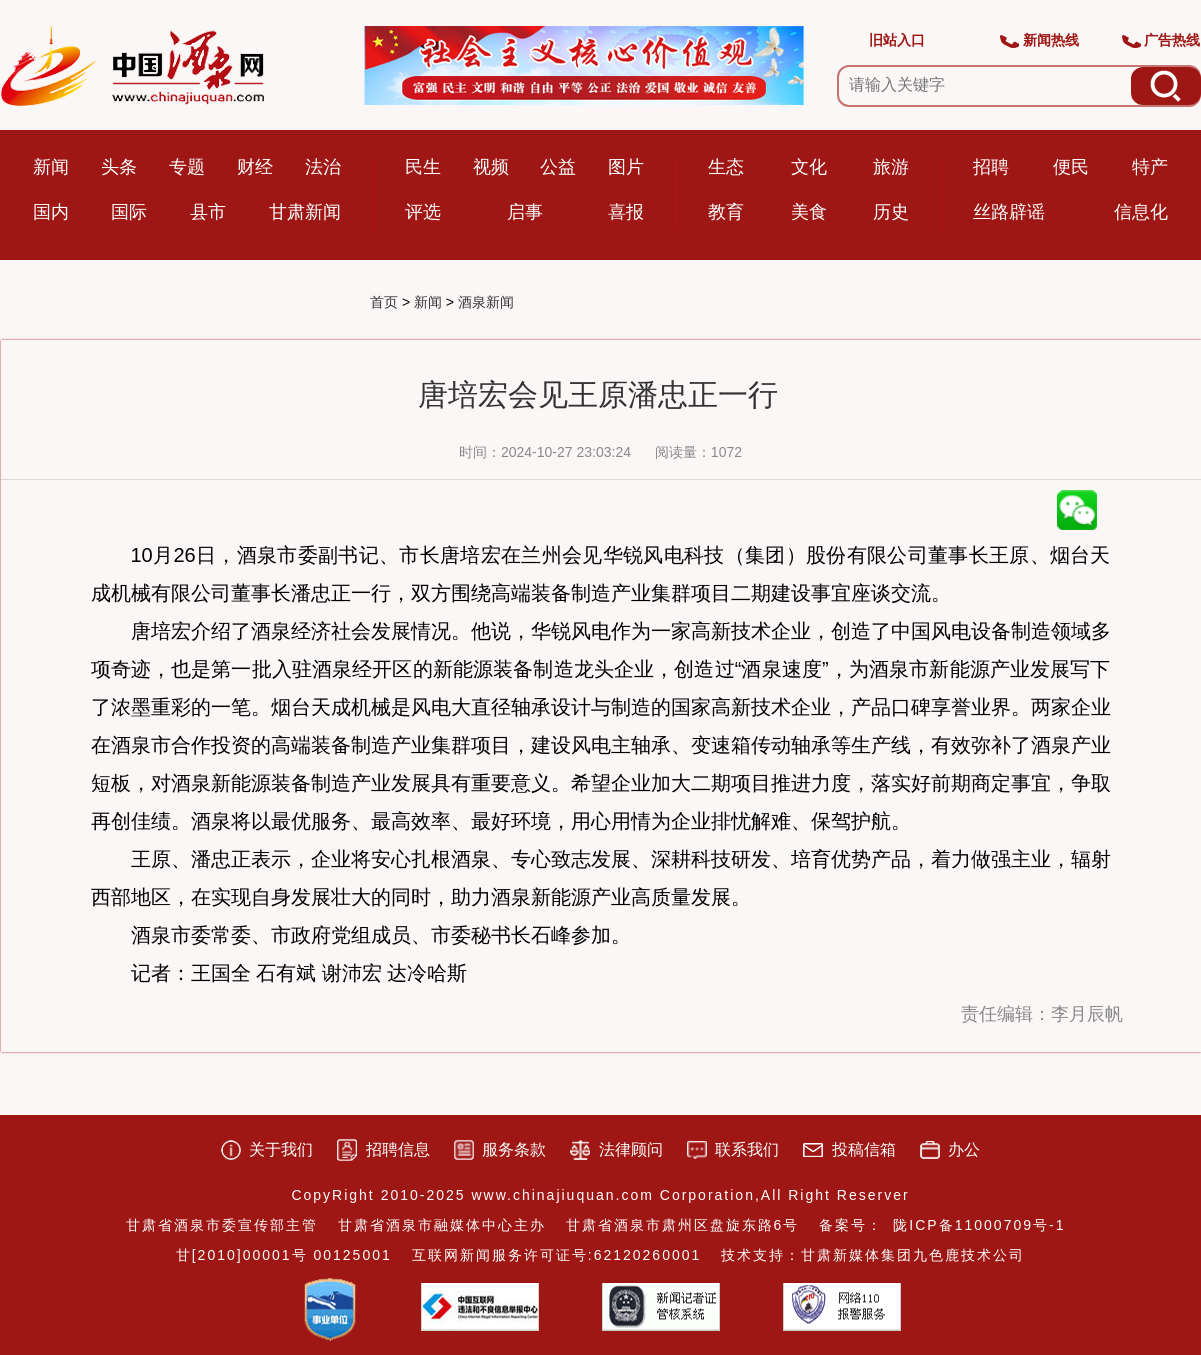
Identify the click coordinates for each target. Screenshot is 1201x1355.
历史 (891, 212)
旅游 (891, 167)
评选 (423, 212)
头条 (119, 167)
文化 (809, 167)
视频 (491, 167)
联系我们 (747, 1149)
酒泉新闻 (486, 302)
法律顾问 (631, 1149)
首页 (384, 302)
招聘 (991, 167)
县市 (208, 212)
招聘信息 (398, 1149)
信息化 (1141, 212)
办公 (964, 1149)
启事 (525, 212)
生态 (726, 167)
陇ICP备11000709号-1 (979, 1225)
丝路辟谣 (1009, 212)
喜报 (626, 212)
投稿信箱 (864, 1149)
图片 (626, 167)
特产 (1150, 167)
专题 (187, 167)
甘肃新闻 (305, 212)
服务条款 (514, 1149)
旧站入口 (897, 40)
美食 (809, 212)
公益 (558, 167)
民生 (423, 167)
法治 (323, 167)
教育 (726, 212)
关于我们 (281, 1149)
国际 (129, 212)
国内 (51, 212)
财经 (255, 167)
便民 (1071, 167)
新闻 (51, 167)
